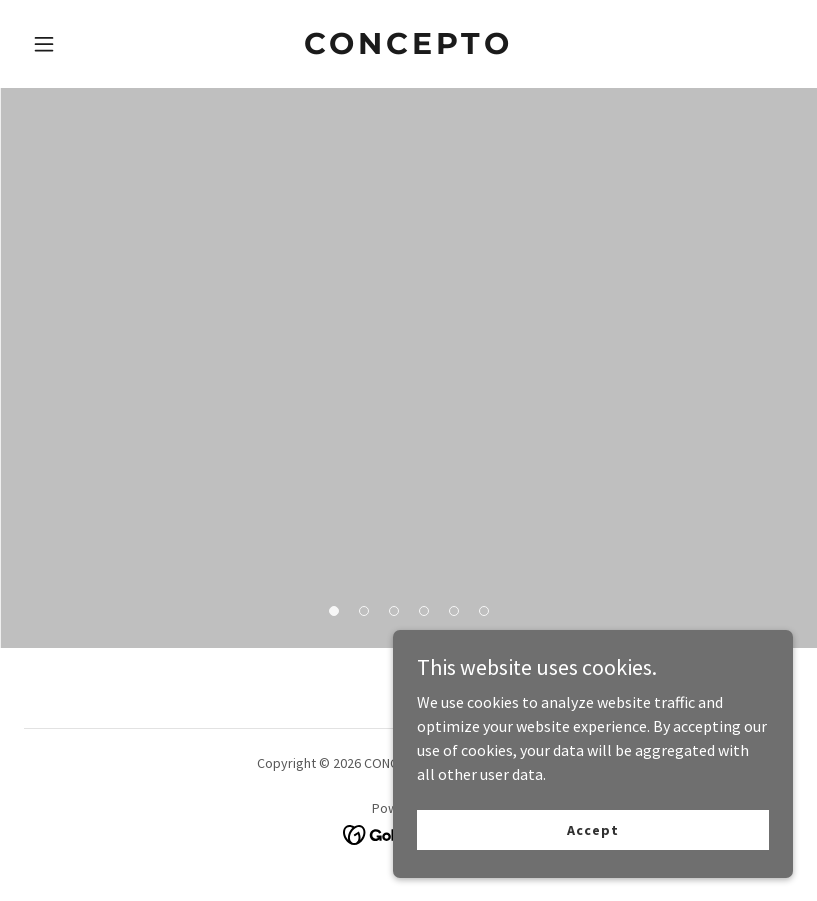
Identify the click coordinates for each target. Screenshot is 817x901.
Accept (592, 829)
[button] (81, 44)
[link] (408, 48)
